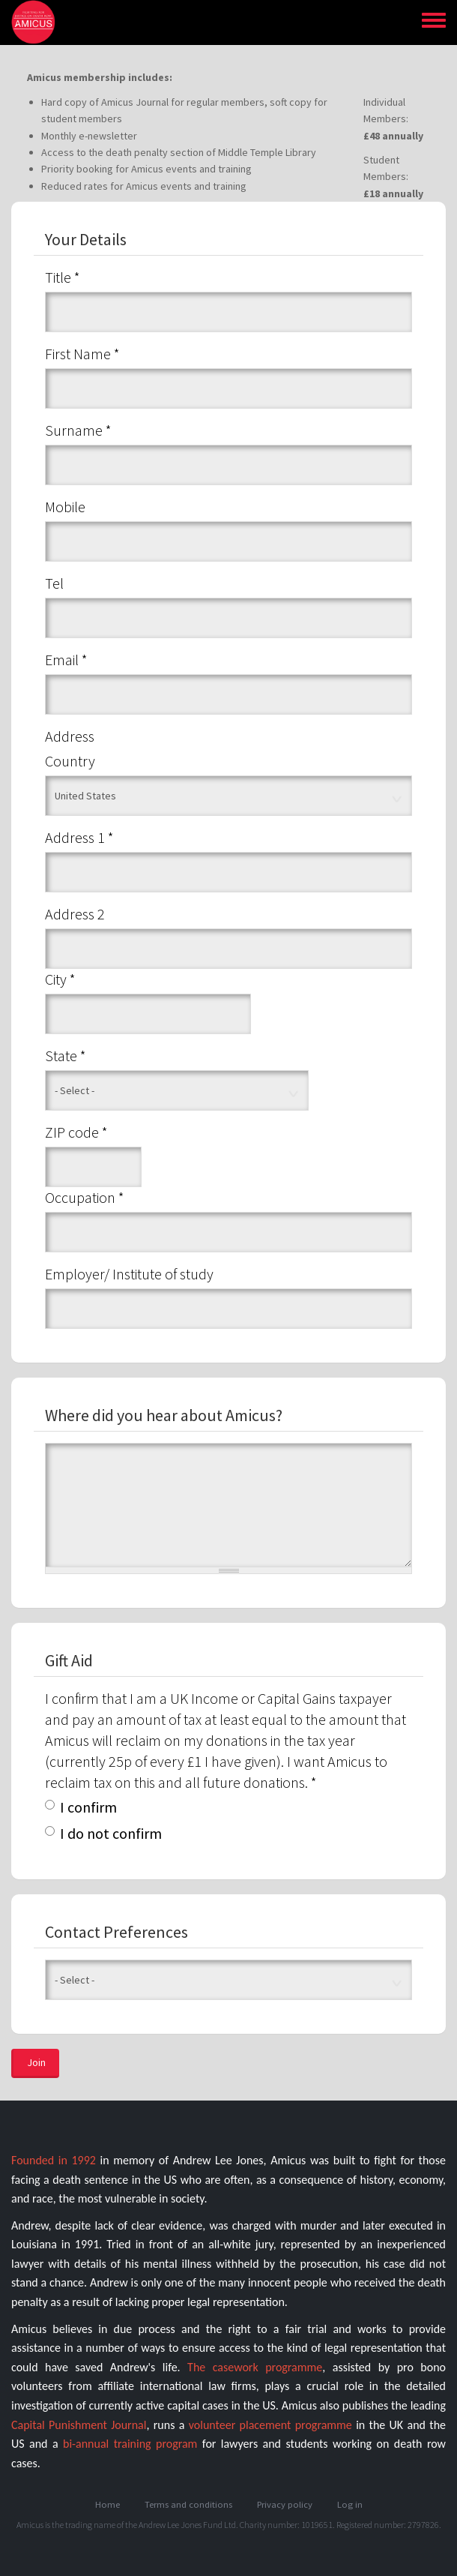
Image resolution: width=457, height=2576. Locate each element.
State (65, 1055)
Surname (78, 430)
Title (62, 277)
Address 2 (75, 913)
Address (69, 736)
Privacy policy (284, 2504)
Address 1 (79, 837)
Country (70, 760)
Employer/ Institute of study (129, 1273)
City (60, 979)
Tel (54, 583)
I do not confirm (103, 1833)
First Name (82, 353)
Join (36, 2062)
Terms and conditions (188, 2504)
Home (107, 2504)
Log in (350, 2504)
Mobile (65, 506)
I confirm (81, 1807)
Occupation (84, 1197)
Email (66, 659)
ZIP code (76, 1132)
